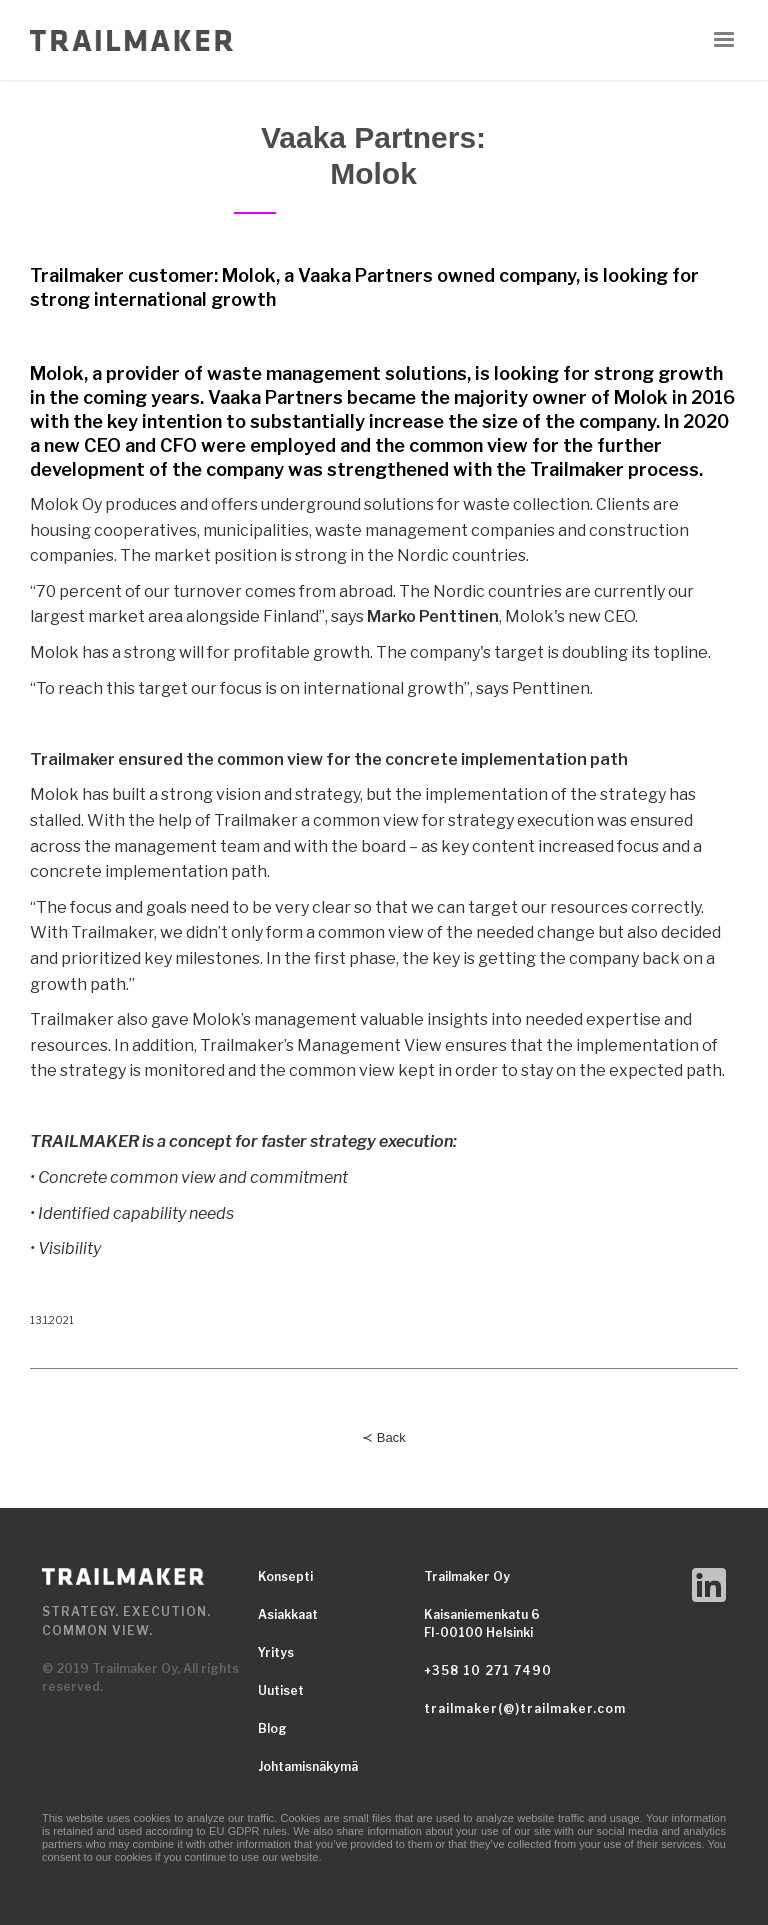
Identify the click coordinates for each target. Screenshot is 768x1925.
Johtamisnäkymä (308, 1766)
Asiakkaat (288, 1614)
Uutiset (281, 1690)
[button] (724, 40)
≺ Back (384, 1437)
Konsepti (285, 1576)
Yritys (276, 1652)
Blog (272, 1728)
